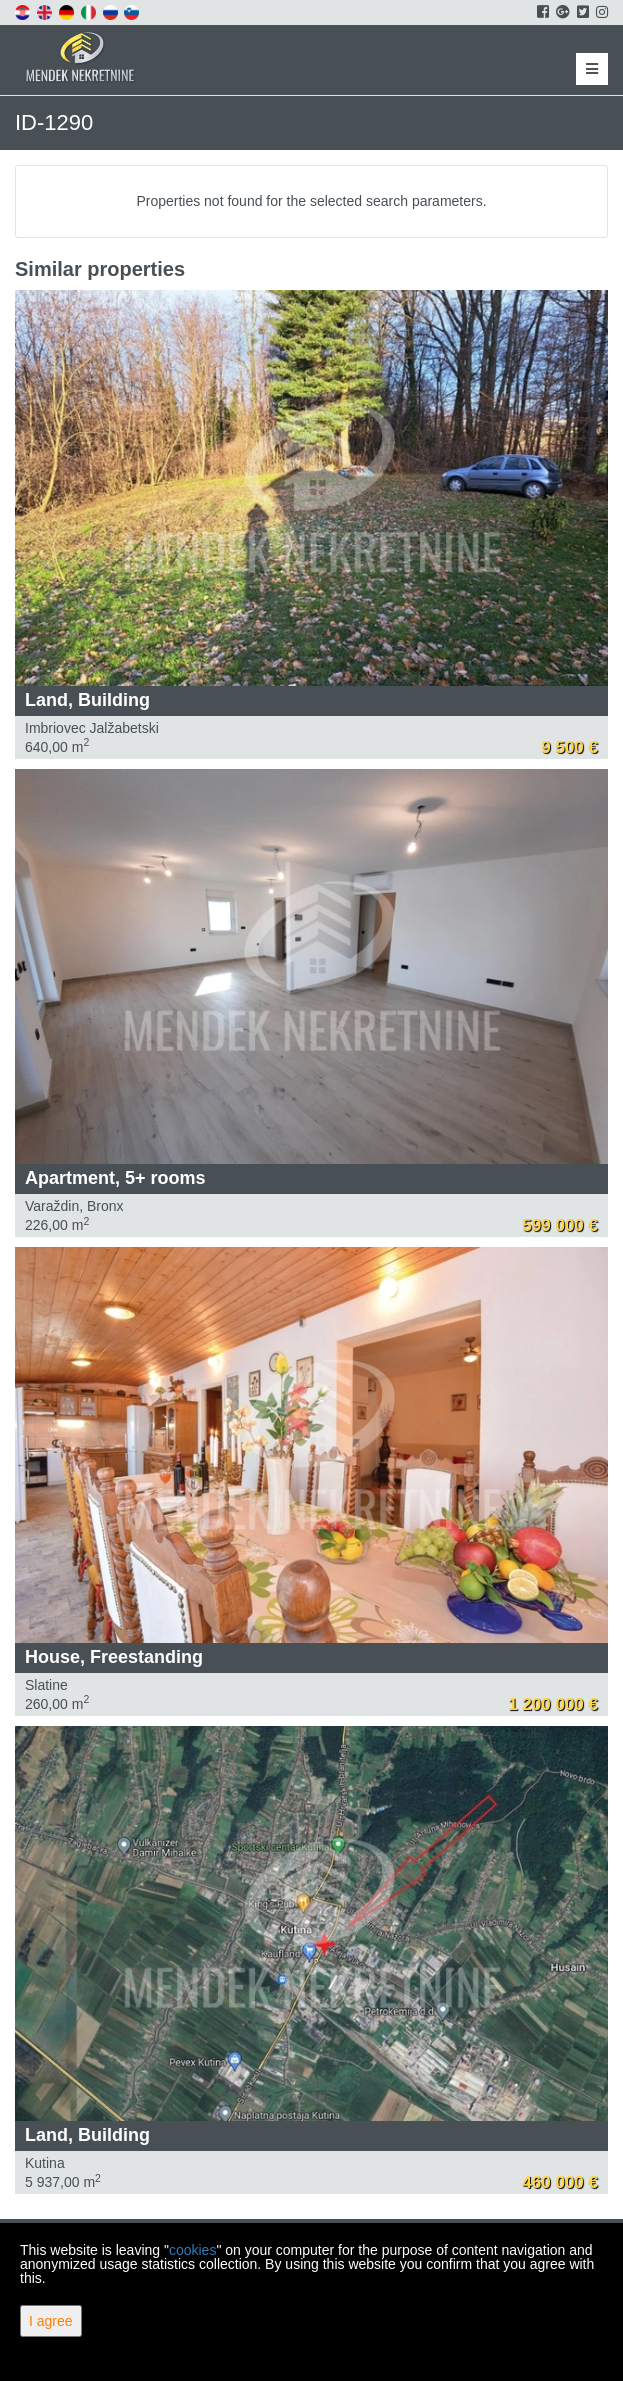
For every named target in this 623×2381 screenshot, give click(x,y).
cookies (192, 2250)
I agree (51, 2321)
